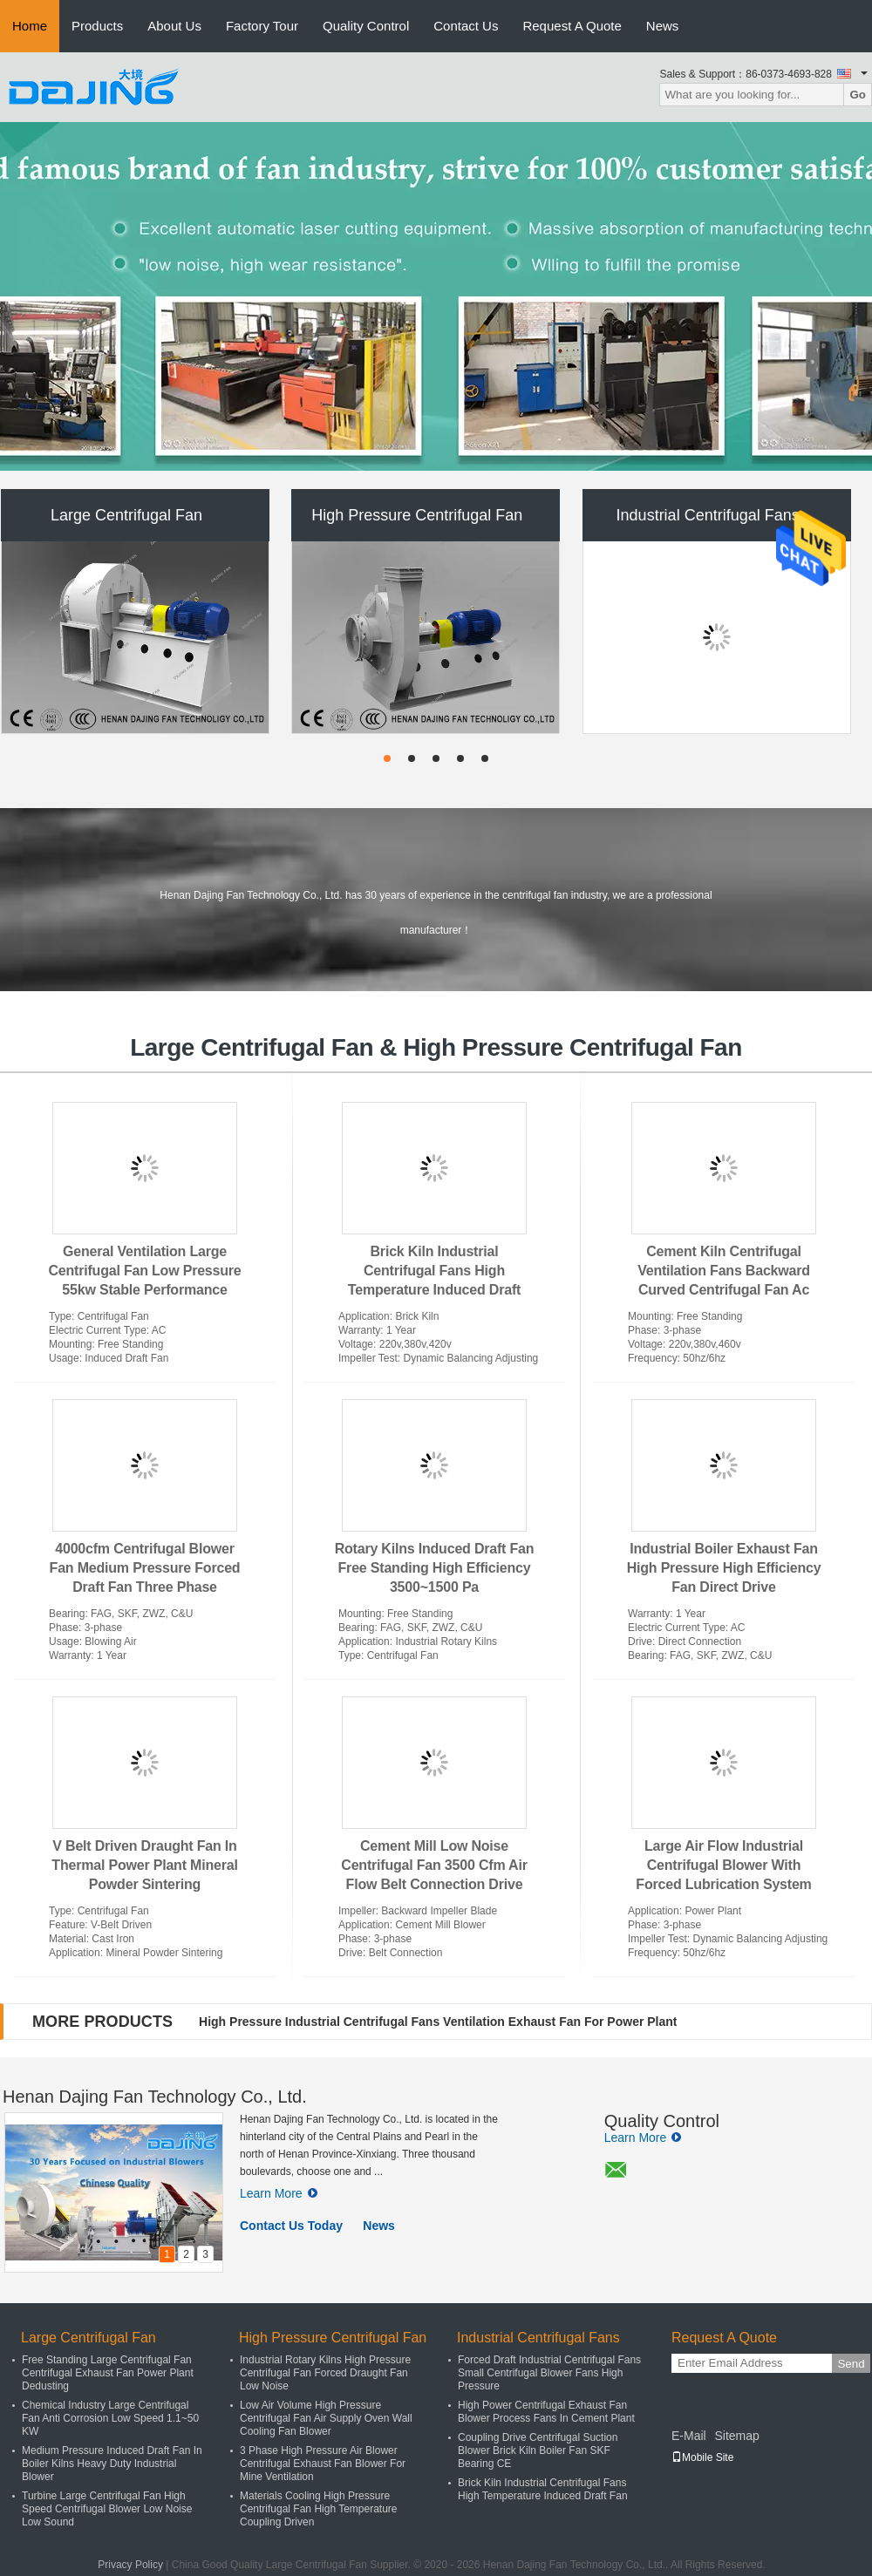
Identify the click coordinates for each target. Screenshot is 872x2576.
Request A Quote (571, 25)
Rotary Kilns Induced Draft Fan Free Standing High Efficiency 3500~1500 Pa (435, 1567)
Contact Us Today (291, 2226)
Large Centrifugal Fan (126, 515)
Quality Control (366, 25)
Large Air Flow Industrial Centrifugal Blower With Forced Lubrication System (723, 1865)
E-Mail (688, 2436)
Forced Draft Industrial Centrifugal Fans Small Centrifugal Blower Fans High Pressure (549, 2373)
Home (29, 25)
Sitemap (736, 2436)
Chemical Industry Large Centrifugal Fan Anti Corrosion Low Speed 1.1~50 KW (110, 2418)
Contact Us (465, 25)
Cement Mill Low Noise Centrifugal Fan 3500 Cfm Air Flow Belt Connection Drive (434, 1865)
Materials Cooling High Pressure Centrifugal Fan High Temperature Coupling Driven (319, 2509)
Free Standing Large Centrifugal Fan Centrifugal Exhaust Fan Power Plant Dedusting (108, 2373)
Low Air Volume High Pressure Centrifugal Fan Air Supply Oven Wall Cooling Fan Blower (326, 2418)
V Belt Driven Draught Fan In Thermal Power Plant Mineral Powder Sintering (144, 1865)
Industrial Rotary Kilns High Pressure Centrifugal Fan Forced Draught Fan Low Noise (325, 2373)
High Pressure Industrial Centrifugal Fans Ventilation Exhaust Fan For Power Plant (438, 2022)
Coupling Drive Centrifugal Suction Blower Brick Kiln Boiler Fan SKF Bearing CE (537, 2450)
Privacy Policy (130, 2565)
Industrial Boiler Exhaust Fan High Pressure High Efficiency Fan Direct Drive (724, 1567)
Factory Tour (262, 25)
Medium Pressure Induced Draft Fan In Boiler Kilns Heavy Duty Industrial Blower (112, 2463)
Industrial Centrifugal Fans (708, 515)
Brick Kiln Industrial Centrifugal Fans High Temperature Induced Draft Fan (543, 2489)
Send (850, 2363)
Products (97, 25)
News (662, 25)
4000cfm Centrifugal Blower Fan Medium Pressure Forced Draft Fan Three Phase (145, 1567)
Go (857, 94)
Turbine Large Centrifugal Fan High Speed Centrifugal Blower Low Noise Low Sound (107, 2509)
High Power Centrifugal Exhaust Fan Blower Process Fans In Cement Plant (546, 2411)
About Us (174, 25)
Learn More (278, 2193)
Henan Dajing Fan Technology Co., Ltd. (155, 2096)
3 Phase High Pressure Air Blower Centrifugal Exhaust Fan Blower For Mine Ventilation (322, 2463)
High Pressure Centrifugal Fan (416, 515)
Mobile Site (702, 2457)
